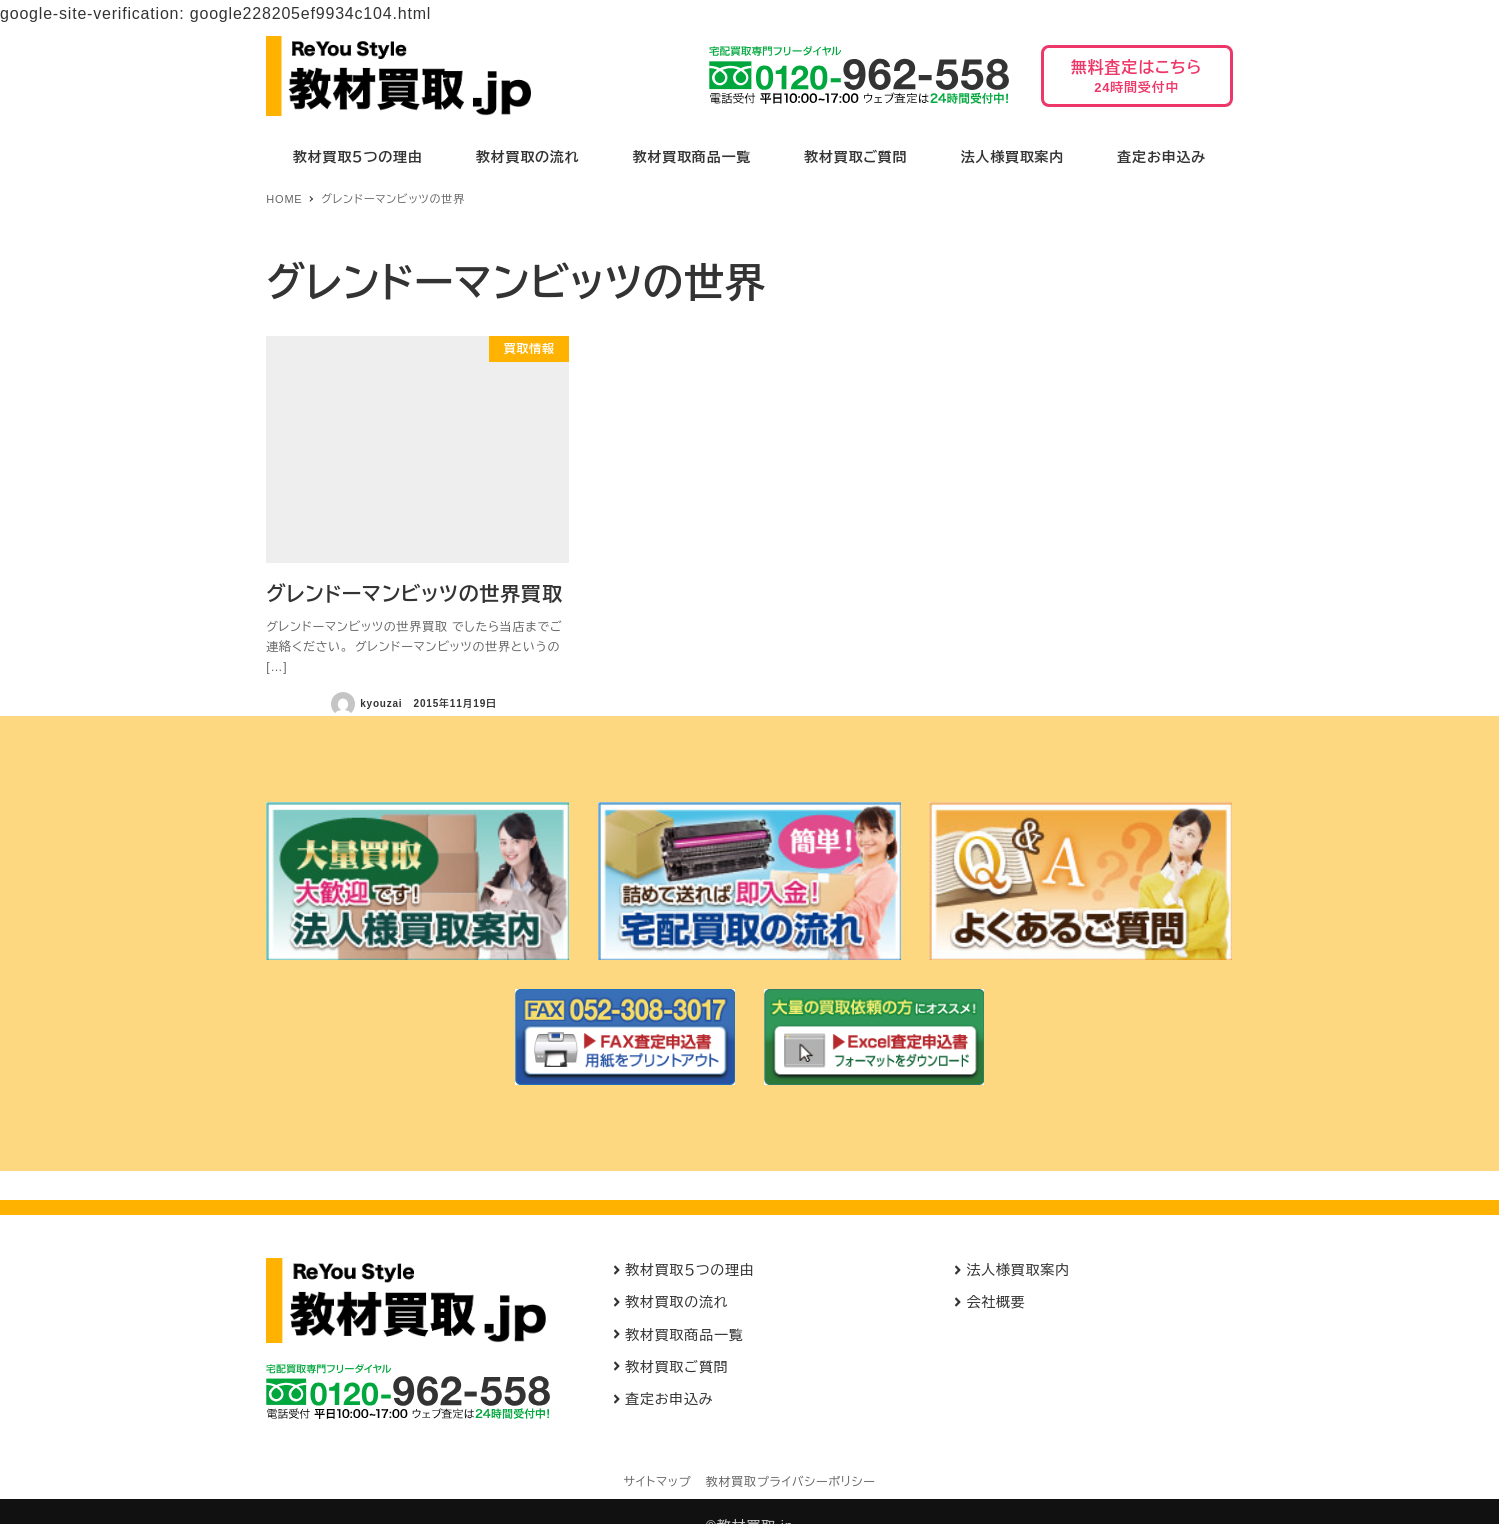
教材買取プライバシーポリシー (791, 1482)
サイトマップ (657, 1482)
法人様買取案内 (1018, 1270)
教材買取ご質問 (676, 1367)
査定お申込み (669, 1399)
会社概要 (995, 1302)
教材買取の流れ (676, 1302)
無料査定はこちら (1137, 83)
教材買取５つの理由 (690, 1270)
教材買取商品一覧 (684, 1335)
